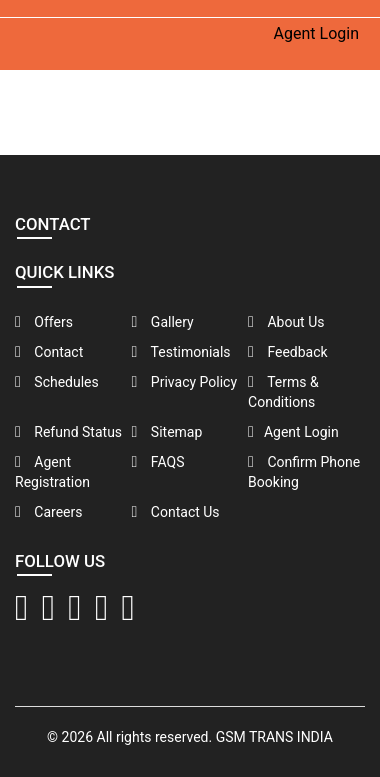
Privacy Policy (185, 382)
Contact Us (176, 512)
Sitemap (167, 432)
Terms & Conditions (283, 392)
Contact (49, 352)
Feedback (288, 352)
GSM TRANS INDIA (274, 737)
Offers (44, 322)
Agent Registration (52, 472)
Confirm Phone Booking (304, 472)
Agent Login (316, 33)
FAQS (158, 462)
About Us (286, 322)
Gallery (163, 322)
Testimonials (181, 352)
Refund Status (68, 432)
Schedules (57, 382)
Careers (48, 512)
